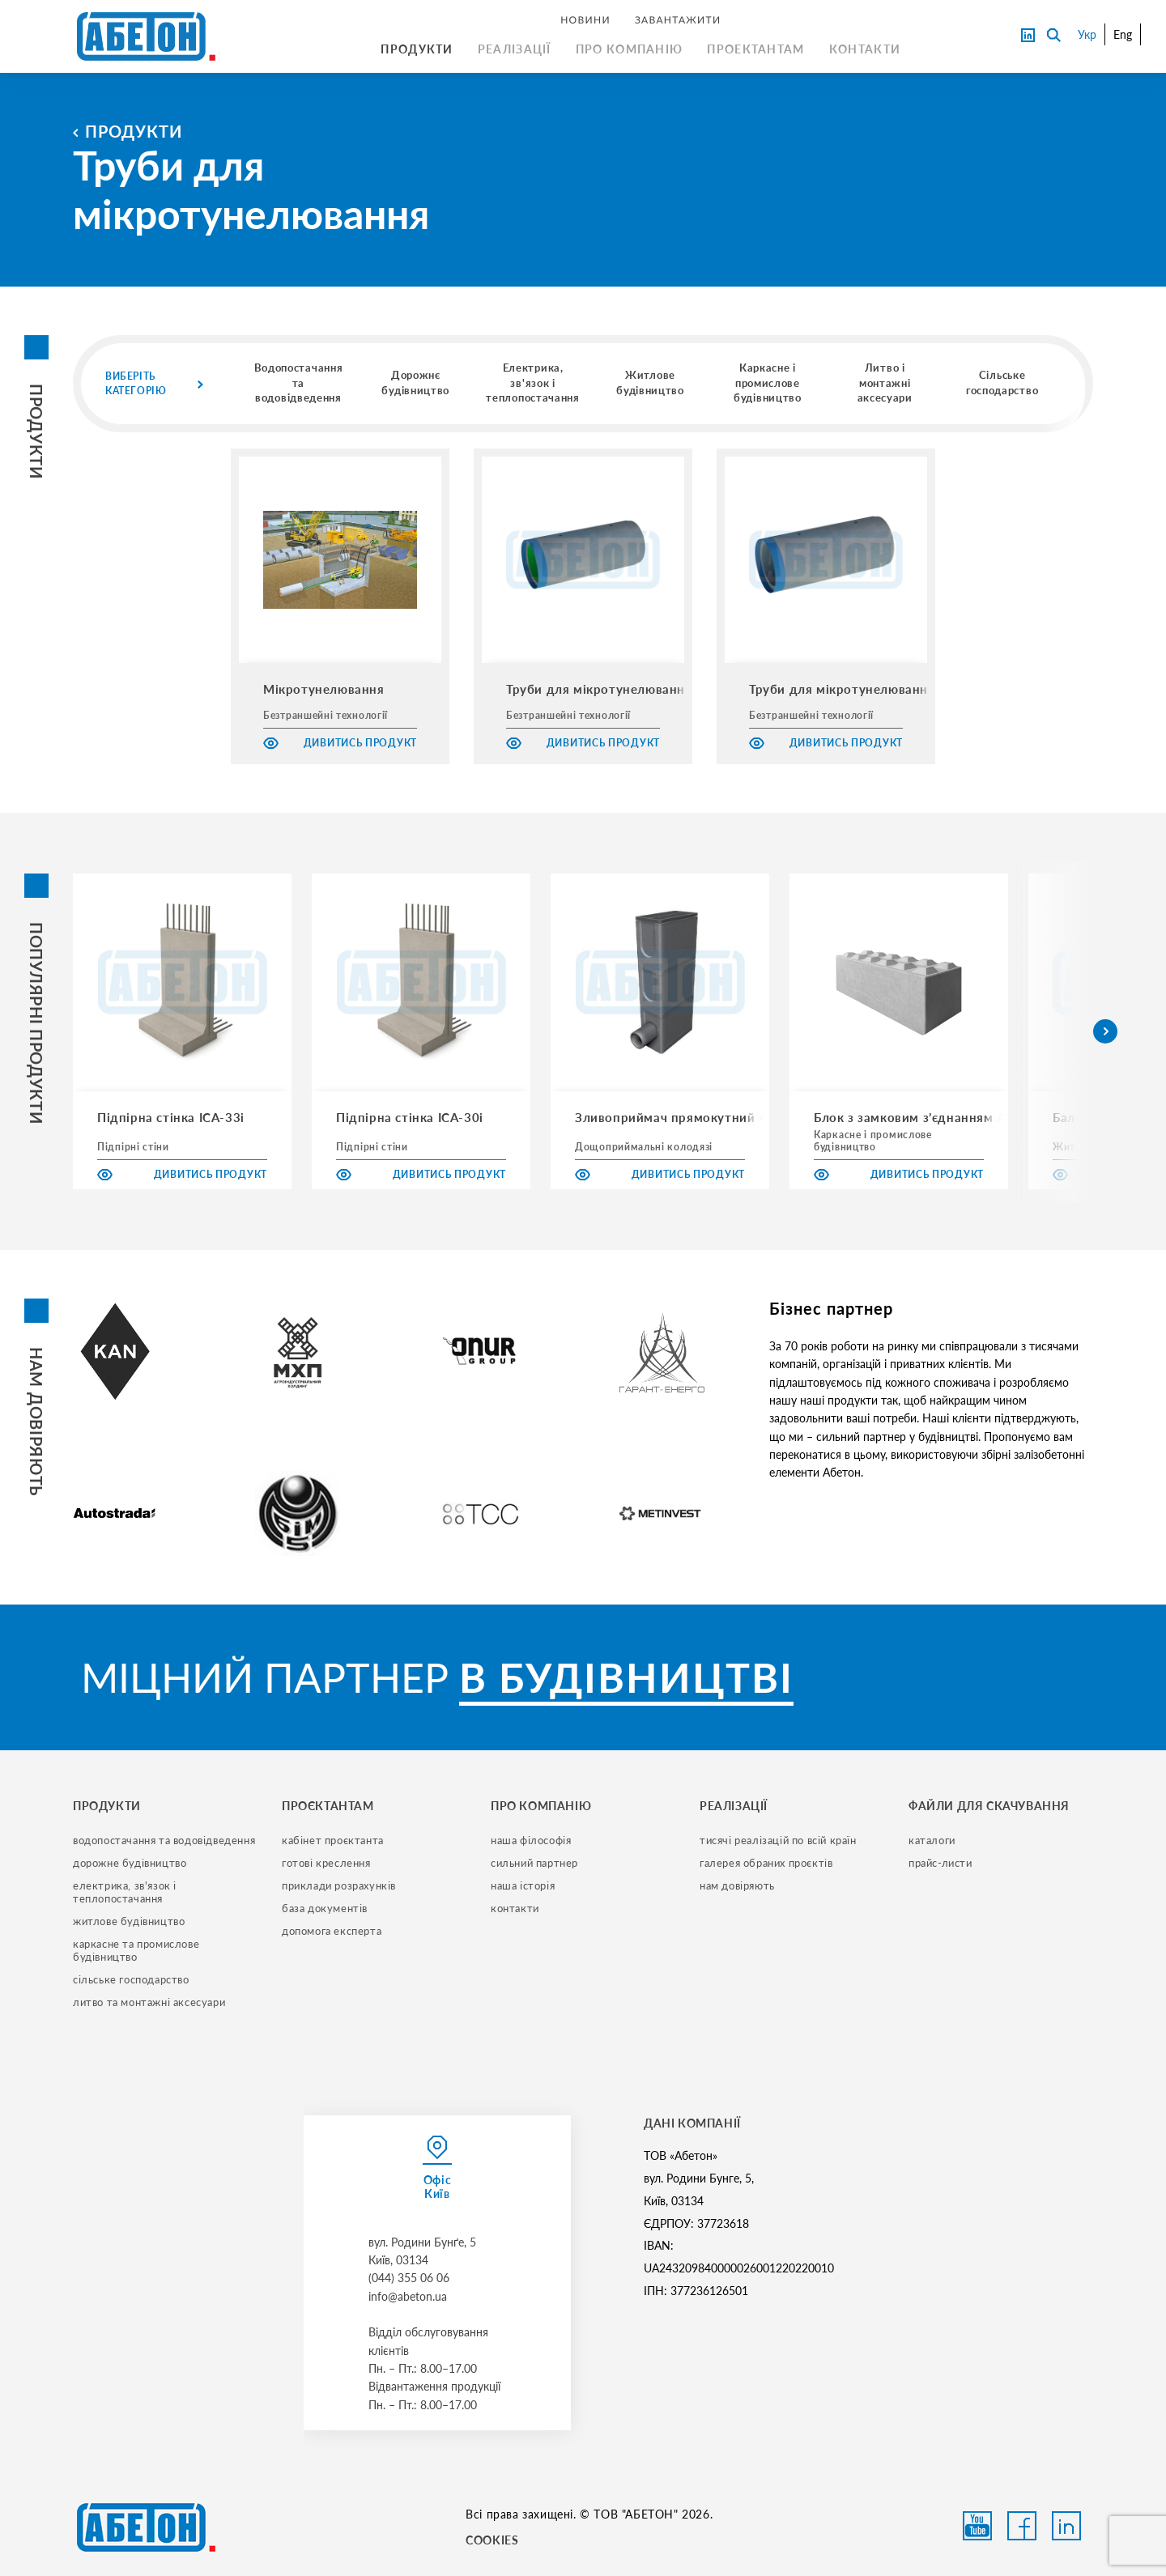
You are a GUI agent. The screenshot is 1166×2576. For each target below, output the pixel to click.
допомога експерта (331, 1930)
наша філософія (531, 1840)
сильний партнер (534, 1862)
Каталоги (932, 1840)
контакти (515, 1908)
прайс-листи (940, 1862)
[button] (1105, 1031)
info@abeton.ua (407, 2296)
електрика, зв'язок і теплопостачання (126, 1892)
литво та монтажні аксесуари (149, 2002)
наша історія (523, 1885)
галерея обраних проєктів (766, 1862)
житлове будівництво (129, 1921)
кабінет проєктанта (333, 1840)
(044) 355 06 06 (408, 2278)
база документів (325, 1908)
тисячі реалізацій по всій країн (778, 1840)
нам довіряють (737, 1885)
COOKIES (492, 2540)
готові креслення (326, 1862)
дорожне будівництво (129, 1862)
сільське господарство (131, 1979)
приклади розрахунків (339, 1885)
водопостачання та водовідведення (164, 1840)
